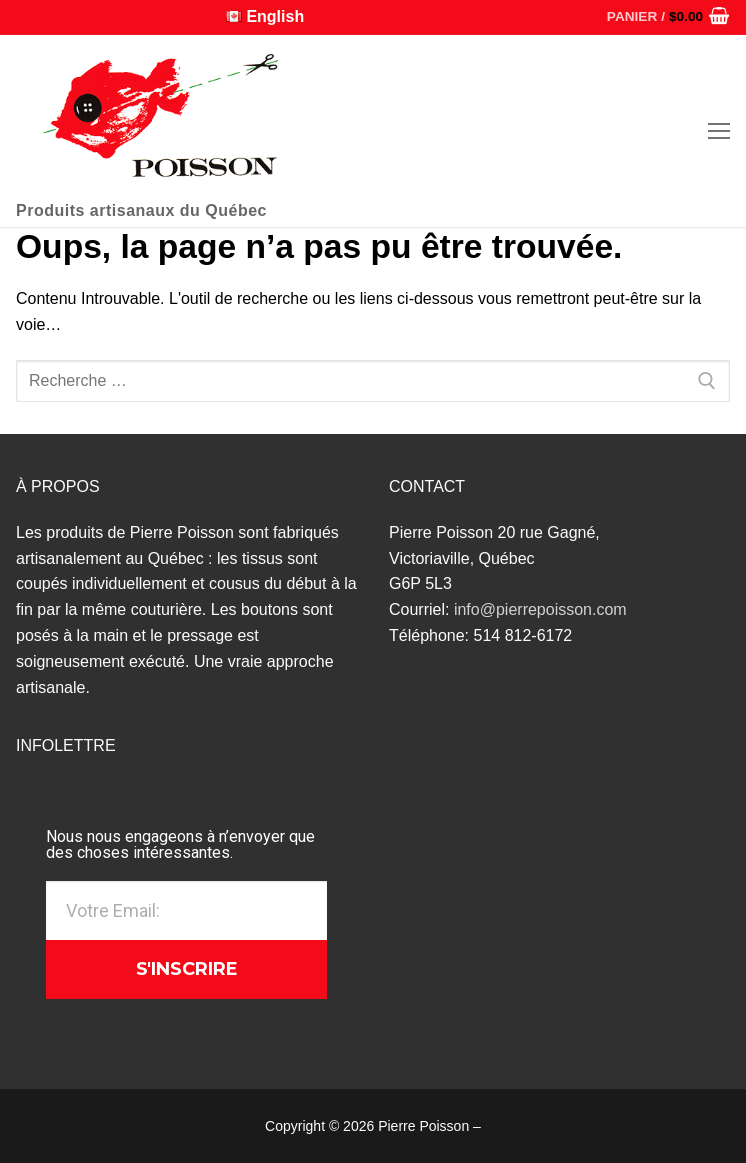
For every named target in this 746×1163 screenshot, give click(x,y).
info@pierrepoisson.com (540, 609)
